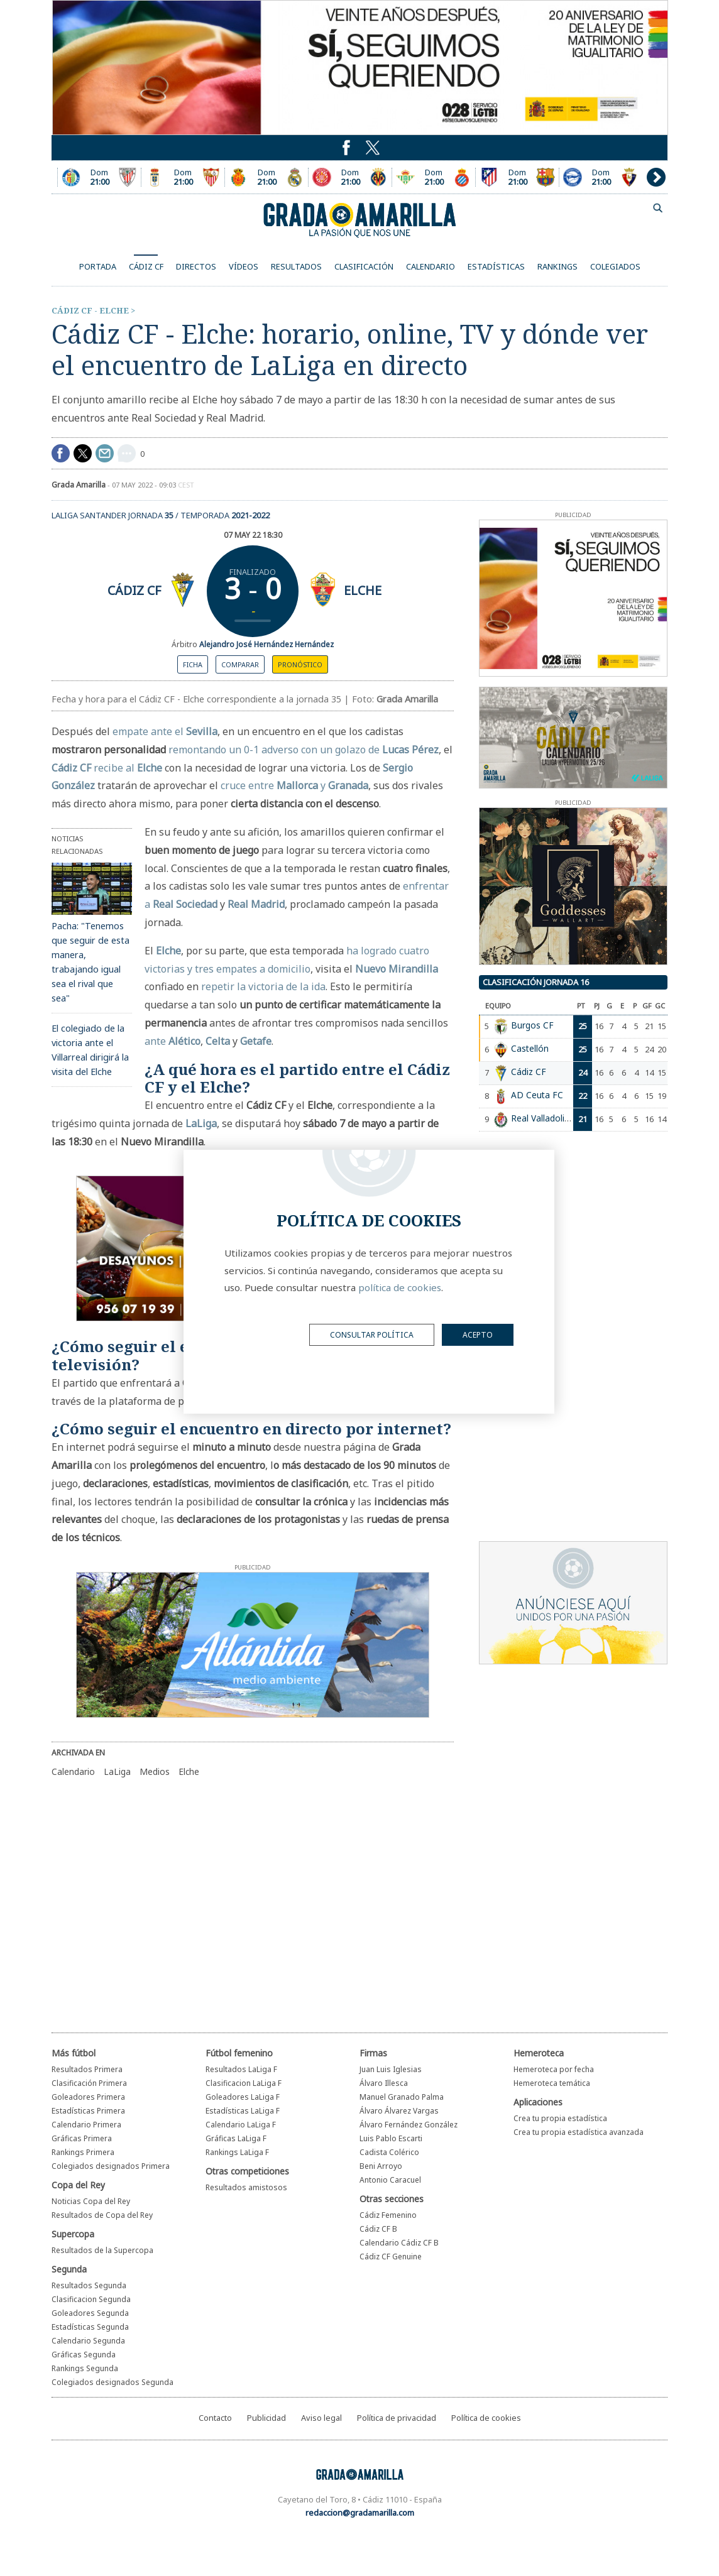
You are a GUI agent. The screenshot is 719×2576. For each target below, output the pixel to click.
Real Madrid (256, 904)
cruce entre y (294, 785)
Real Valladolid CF (547, 1118)
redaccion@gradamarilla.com (359, 2512)
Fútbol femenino (239, 2053)
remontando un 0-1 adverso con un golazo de (303, 749)
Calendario (73, 1771)
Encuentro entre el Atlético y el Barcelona (517, 177)
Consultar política (372, 1334)
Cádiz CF (134, 590)
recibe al (128, 768)
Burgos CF (532, 1025)
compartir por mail (105, 453)
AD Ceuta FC (537, 1095)
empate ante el (165, 731)
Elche (362, 590)
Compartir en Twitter (83, 453)
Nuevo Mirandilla (396, 969)
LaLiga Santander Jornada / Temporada (161, 515)
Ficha (192, 664)
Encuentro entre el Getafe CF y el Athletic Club (99, 177)
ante (172, 1041)
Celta (218, 1041)
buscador (658, 208)
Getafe (256, 1041)
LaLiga (201, 1123)
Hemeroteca (538, 2053)
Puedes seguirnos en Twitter (346, 147)
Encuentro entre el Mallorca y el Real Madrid (266, 177)
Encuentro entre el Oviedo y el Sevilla (182, 177)
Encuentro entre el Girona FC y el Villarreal (350, 177)
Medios (155, 1771)
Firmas (373, 2053)
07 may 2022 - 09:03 (153, 484)
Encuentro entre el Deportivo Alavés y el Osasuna (600, 177)
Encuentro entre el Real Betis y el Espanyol (433, 177)
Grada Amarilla (359, 219)
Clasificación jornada (536, 982)
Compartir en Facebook (61, 453)
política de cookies (399, 1287)
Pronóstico (300, 664)
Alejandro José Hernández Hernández (266, 644)
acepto (478, 1334)
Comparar (240, 664)
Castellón (530, 1048)
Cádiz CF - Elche (90, 310)
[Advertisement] (233, 1897)
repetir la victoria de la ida (263, 986)
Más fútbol (74, 2053)
